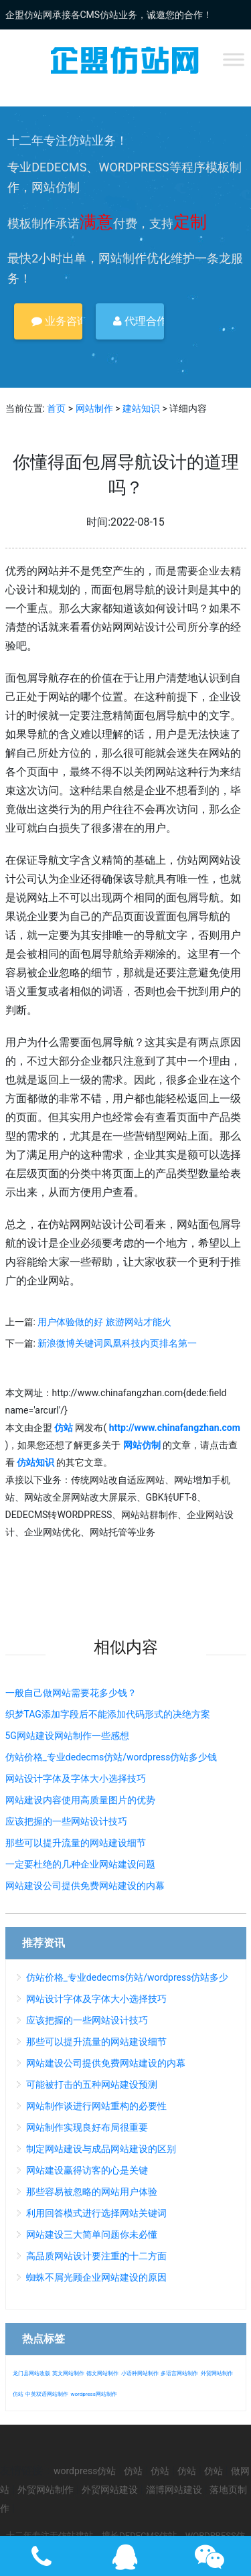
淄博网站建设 (174, 2489)
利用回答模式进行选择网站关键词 (96, 2213)
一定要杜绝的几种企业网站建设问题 (80, 1864)
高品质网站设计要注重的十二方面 (96, 2256)
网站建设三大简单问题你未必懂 (91, 2234)
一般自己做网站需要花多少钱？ (71, 1692)
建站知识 (141, 408)
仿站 (18, 2394)
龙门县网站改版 (31, 2373)
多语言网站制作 (179, 2373)
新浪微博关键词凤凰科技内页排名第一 (117, 1343)
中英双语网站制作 (46, 2394)
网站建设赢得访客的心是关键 (87, 2170)
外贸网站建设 (110, 2489)
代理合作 (138, 321)
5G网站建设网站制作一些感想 (67, 1735)
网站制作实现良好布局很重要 (87, 2127)
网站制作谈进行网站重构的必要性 (96, 2106)
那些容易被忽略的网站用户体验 (91, 2191)
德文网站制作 (102, 2373)
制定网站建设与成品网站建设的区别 (101, 2148)
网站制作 (94, 408)
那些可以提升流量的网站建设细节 (75, 1842)
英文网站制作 (68, 2373)
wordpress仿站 (85, 2471)
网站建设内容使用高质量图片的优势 (80, 1800)
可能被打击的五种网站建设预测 (91, 2084)
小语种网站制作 (140, 2373)
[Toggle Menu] (233, 59)
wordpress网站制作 (93, 2394)
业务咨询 (56, 321)
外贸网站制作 (217, 2373)
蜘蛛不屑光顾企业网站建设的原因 (96, 2277)
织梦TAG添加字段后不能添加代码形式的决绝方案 (107, 1714)
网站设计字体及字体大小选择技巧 (75, 1778)
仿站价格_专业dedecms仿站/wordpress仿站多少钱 (111, 1757)
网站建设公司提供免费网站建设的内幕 (85, 1885)
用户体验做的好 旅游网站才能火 (104, 1321)
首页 (56, 408)
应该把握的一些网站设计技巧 (66, 1821)
